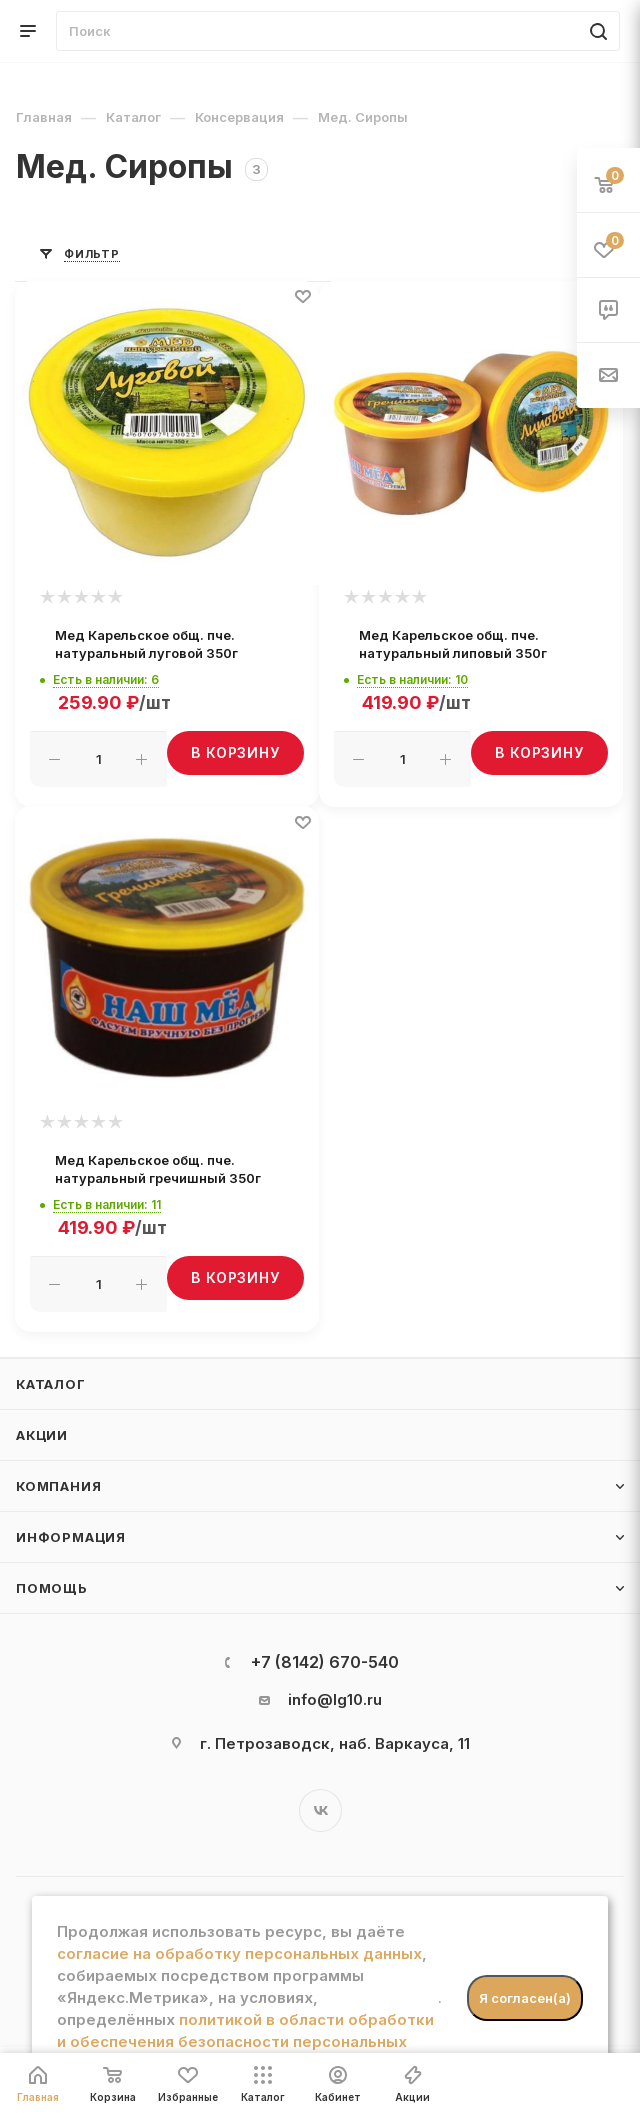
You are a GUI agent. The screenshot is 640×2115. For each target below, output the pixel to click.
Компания (58, 1486)
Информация (71, 1537)
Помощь (52, 1588)
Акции (42, 1435)
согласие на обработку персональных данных (239, 1953)
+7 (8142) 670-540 (325, 1662)
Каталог (51, 1384)
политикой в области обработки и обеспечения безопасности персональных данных (245, 2041)
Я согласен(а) (525, 1998)
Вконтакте (320, 1810)
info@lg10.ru (335, 1699)
